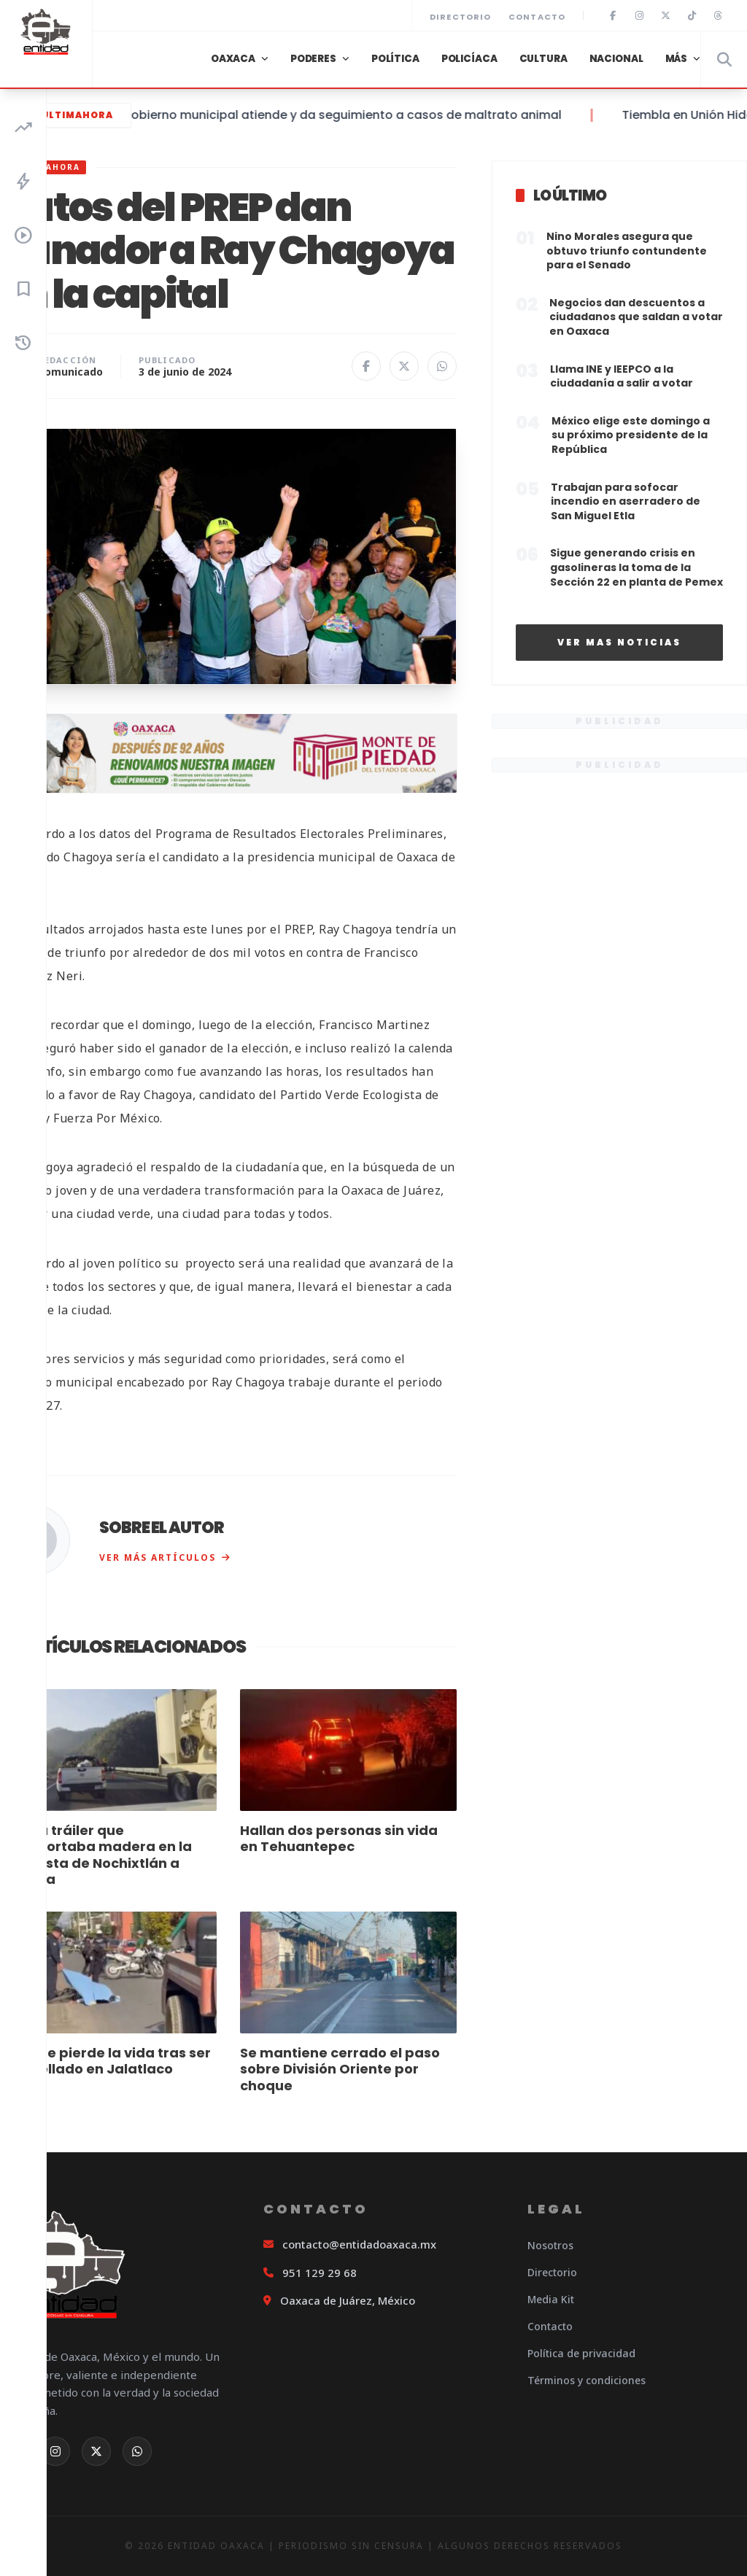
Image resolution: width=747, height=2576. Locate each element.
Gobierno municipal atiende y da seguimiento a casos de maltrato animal (361, 114)
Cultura (543, 59)
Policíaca (469, 59)
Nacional (616, 59)
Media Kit (550, 2299)
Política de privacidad (581, 2353)
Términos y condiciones (586, 2380)
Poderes (313, 59)
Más (676, 59)
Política (395, 59)
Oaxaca (233, 59)
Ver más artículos (165, 1557)
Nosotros (550, 2245)
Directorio (460, 17)
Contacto (536, 17)
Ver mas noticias (619, 642)
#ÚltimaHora (65, 115)
